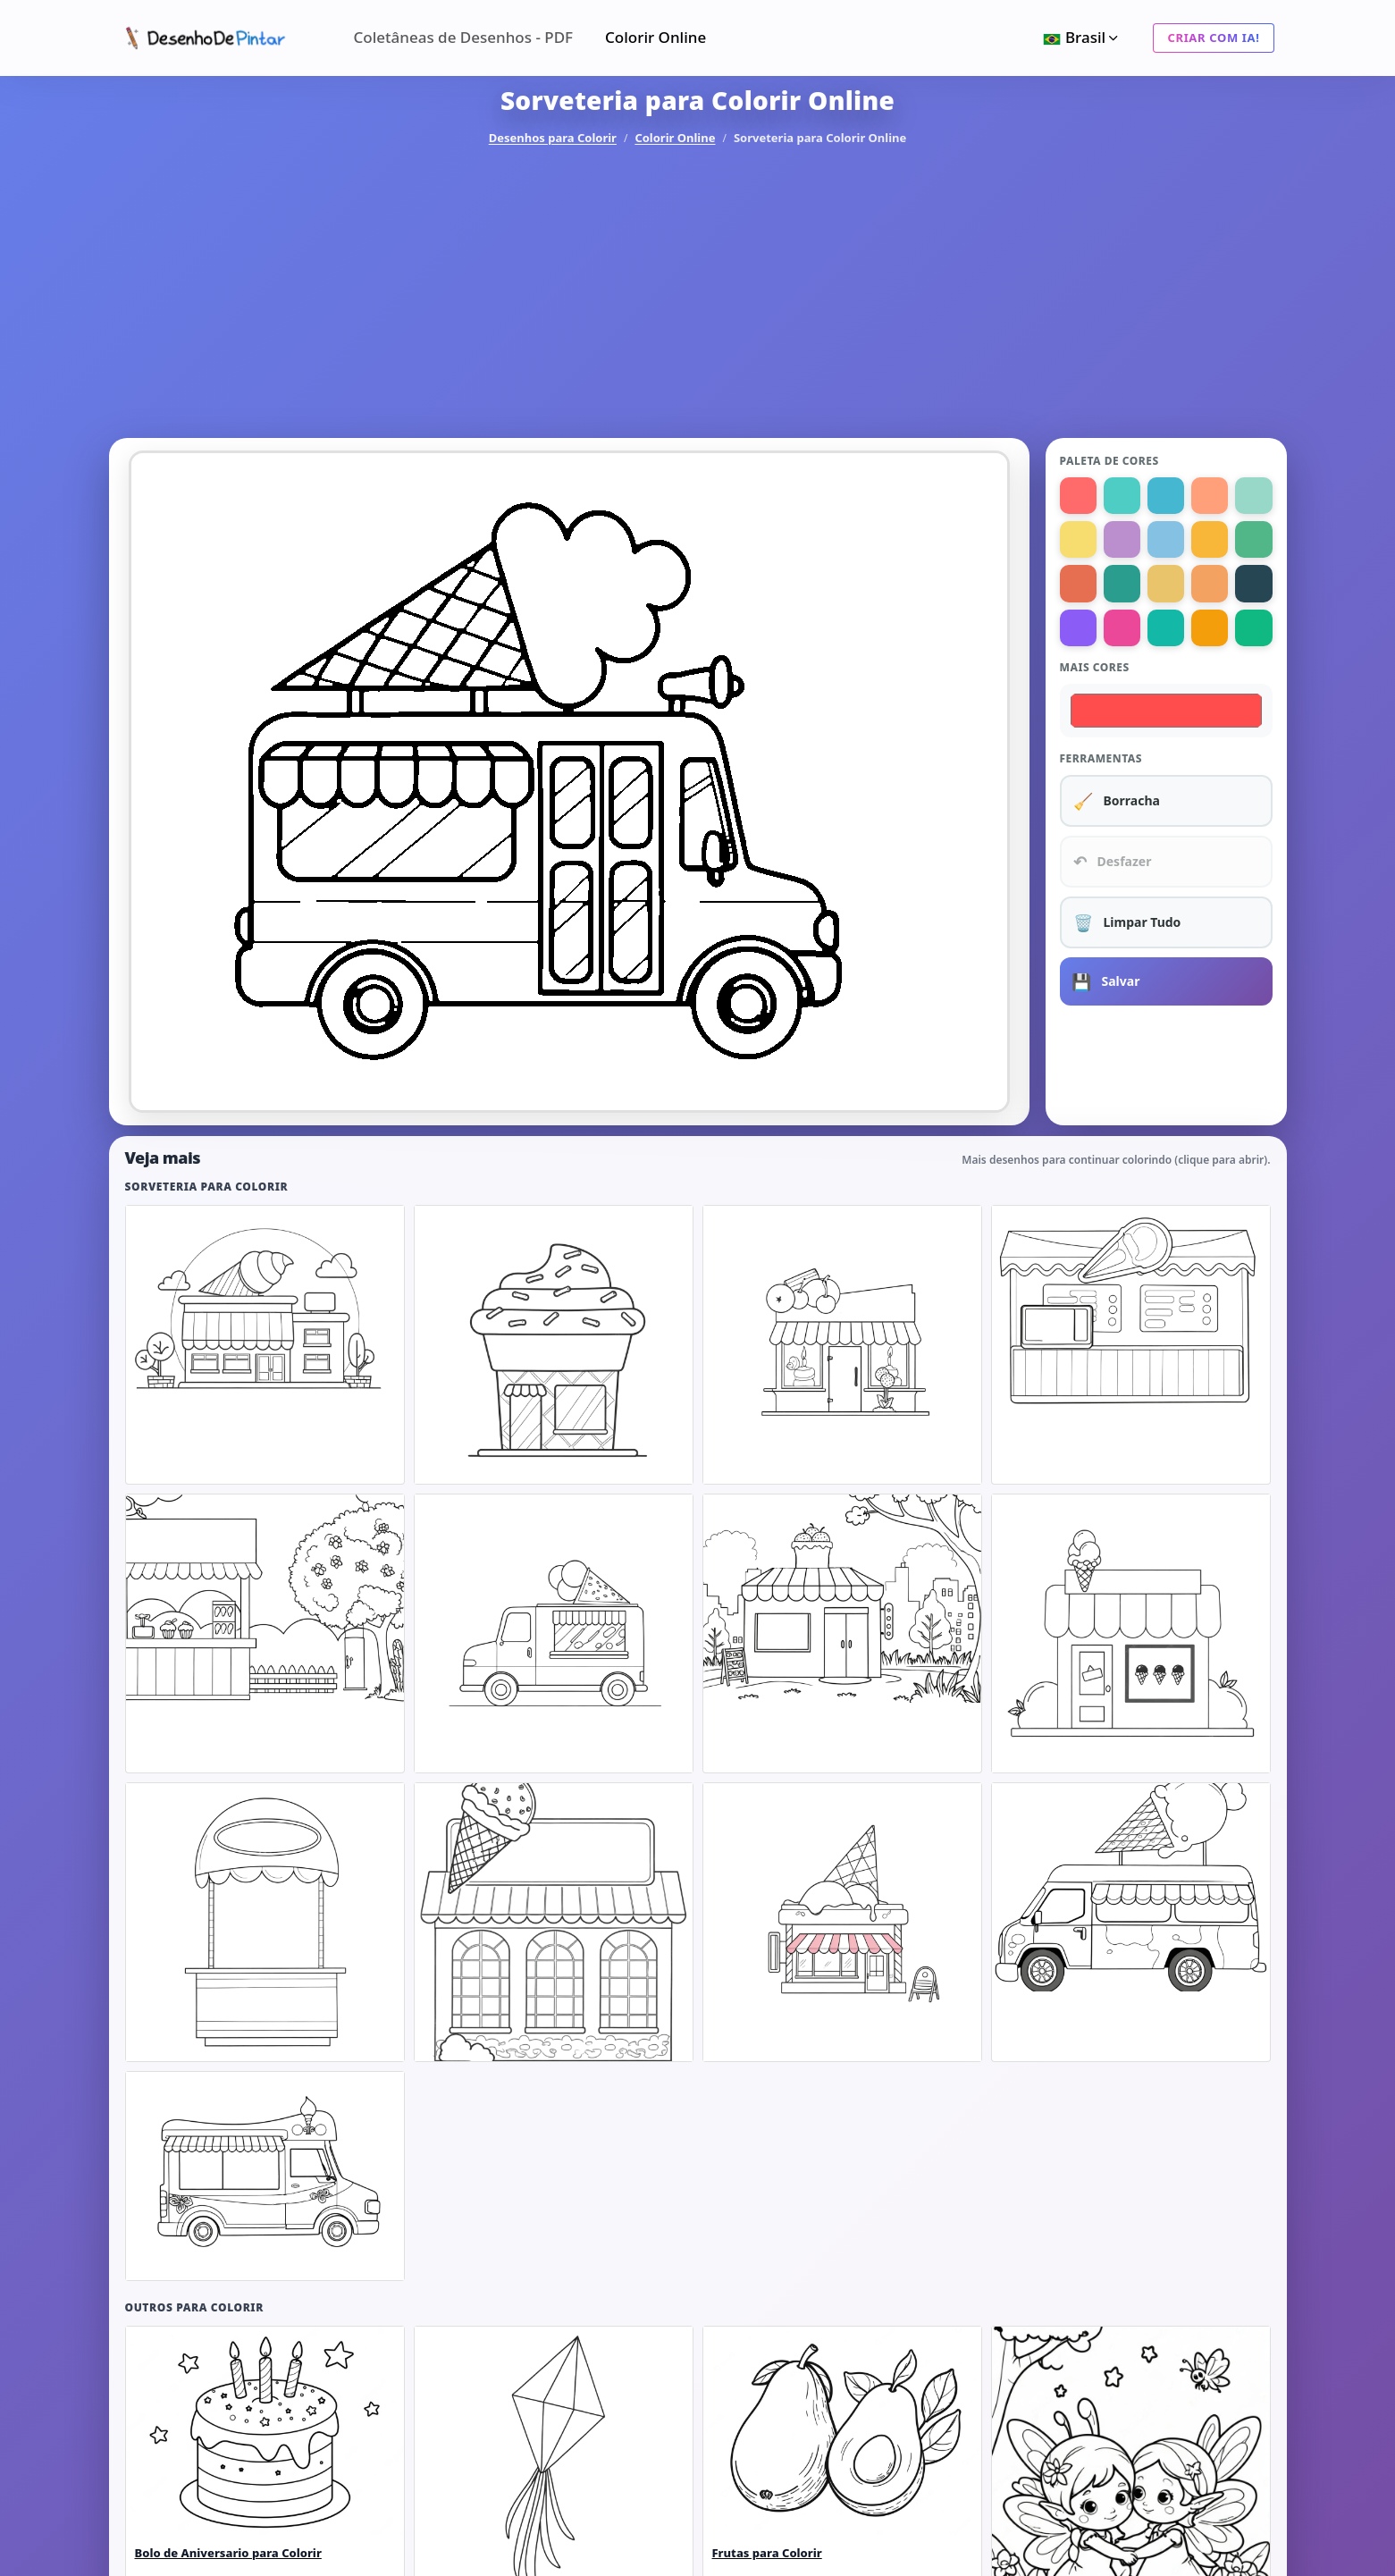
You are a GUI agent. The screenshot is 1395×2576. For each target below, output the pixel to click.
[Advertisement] (698, 293)
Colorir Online (655, 37)
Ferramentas (1101, 758)
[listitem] (265, 1345)
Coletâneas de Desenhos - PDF (464, 37)
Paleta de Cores (1109, 460)
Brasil (1082, 37)
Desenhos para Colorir (553, 138)
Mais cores (1095, 667)
